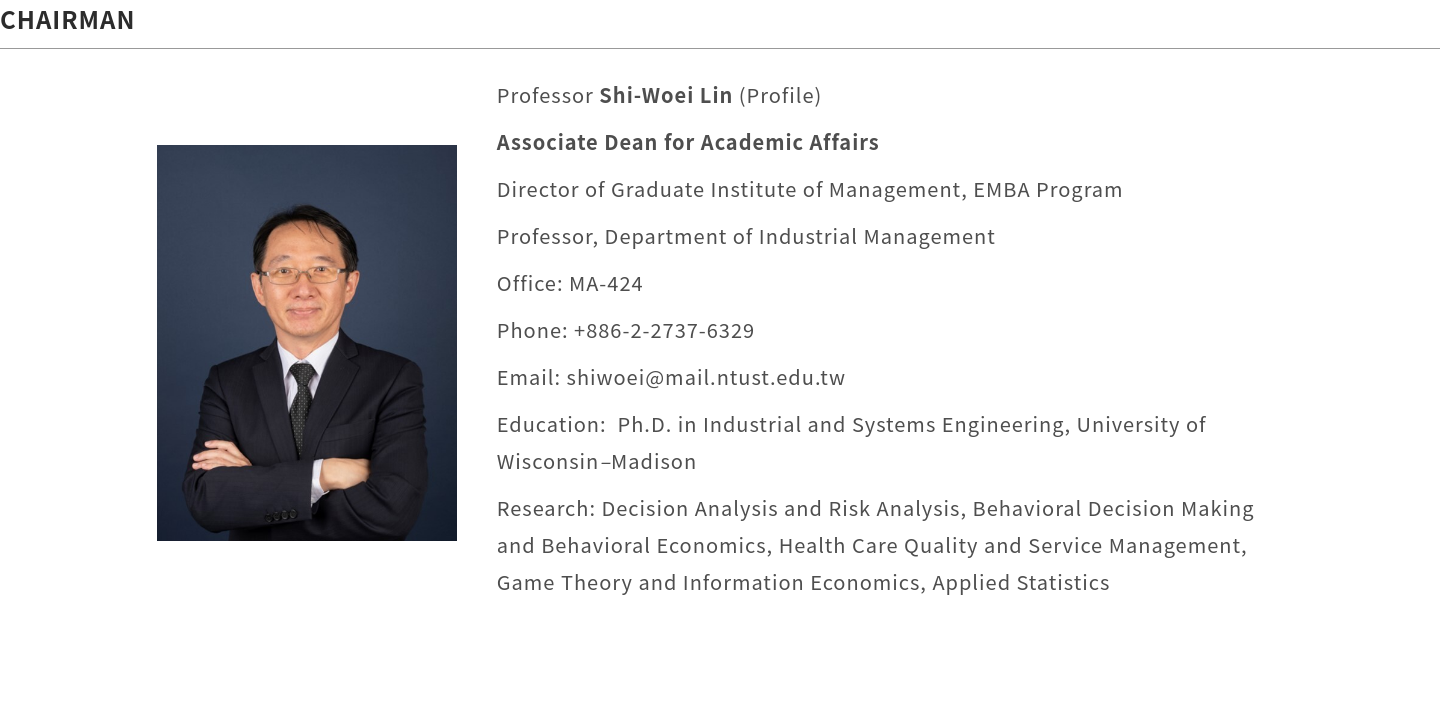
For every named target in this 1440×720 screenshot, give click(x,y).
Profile (781, 94)
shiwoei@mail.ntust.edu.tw (706, 376)
